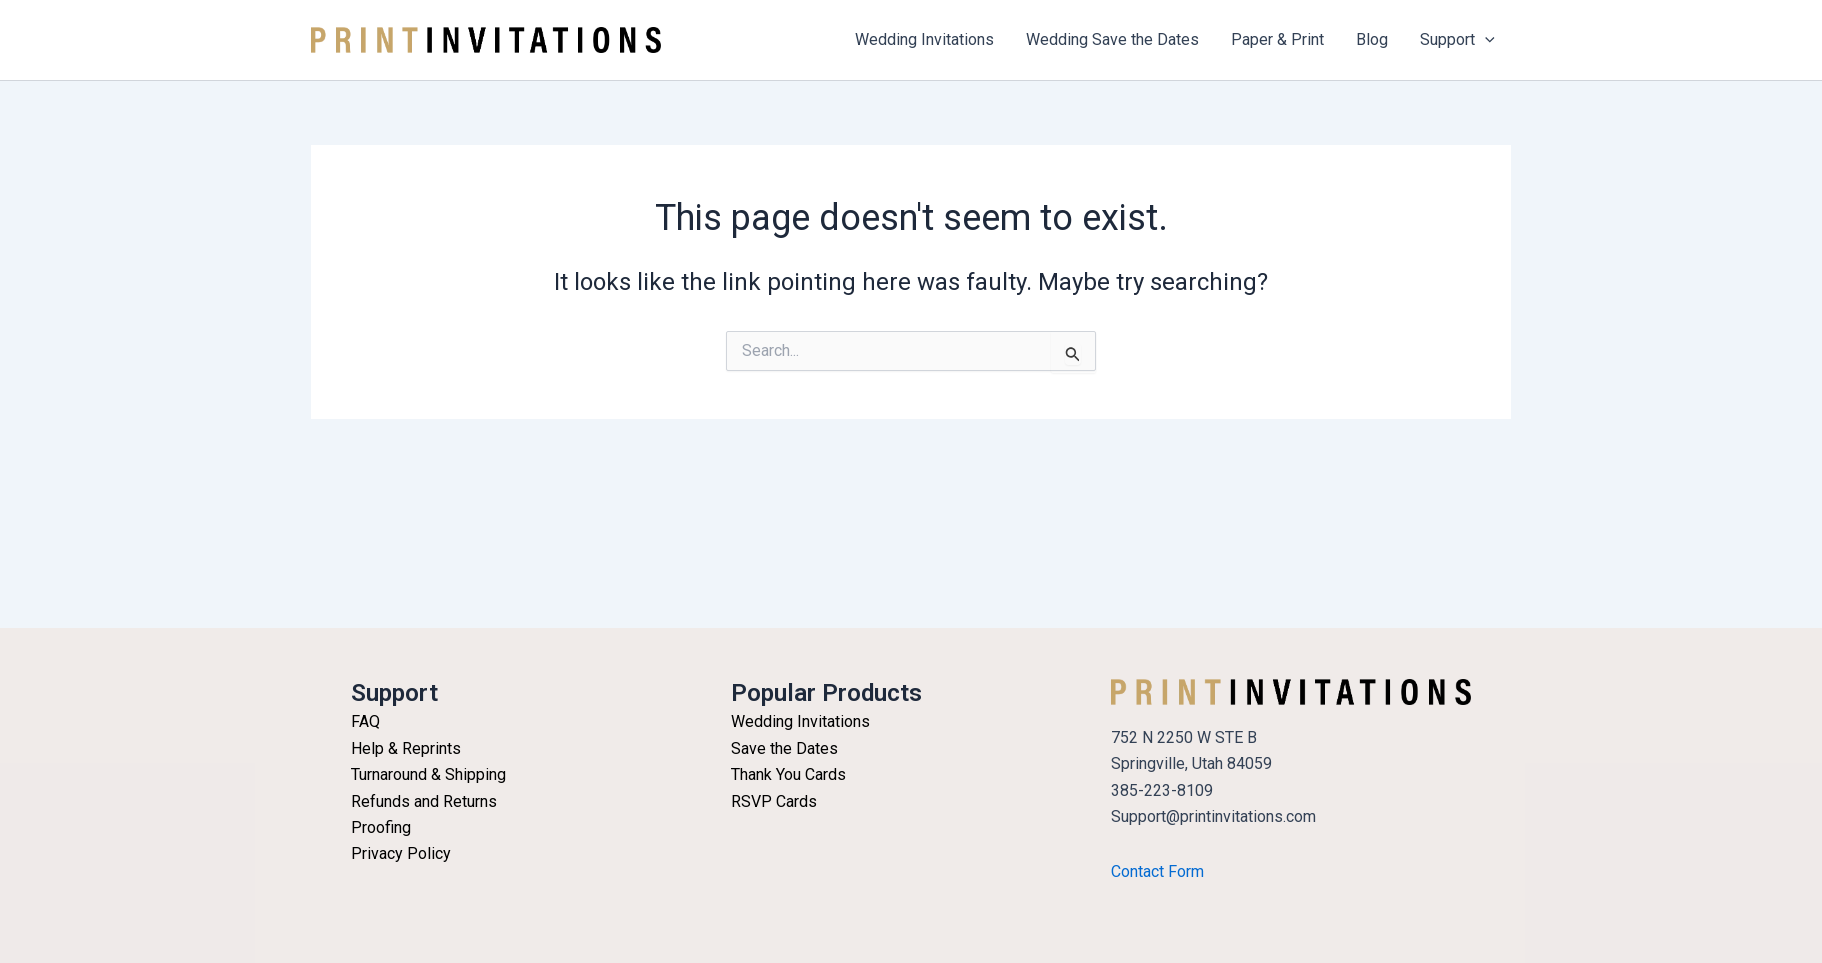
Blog (1372, 39)
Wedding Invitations (924, 39)
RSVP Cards (774, 801)
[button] (1485, 40)
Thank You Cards (788, 774)
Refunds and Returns (424, 801)
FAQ (365, 721)
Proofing (381, 827)
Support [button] (1457, 40)
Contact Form (1157, 871)
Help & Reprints (406, 748)
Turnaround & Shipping (428, 774)
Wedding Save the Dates (1112, 39)
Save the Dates (784, 748)
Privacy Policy (401, 853)
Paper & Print (1277, 39)
